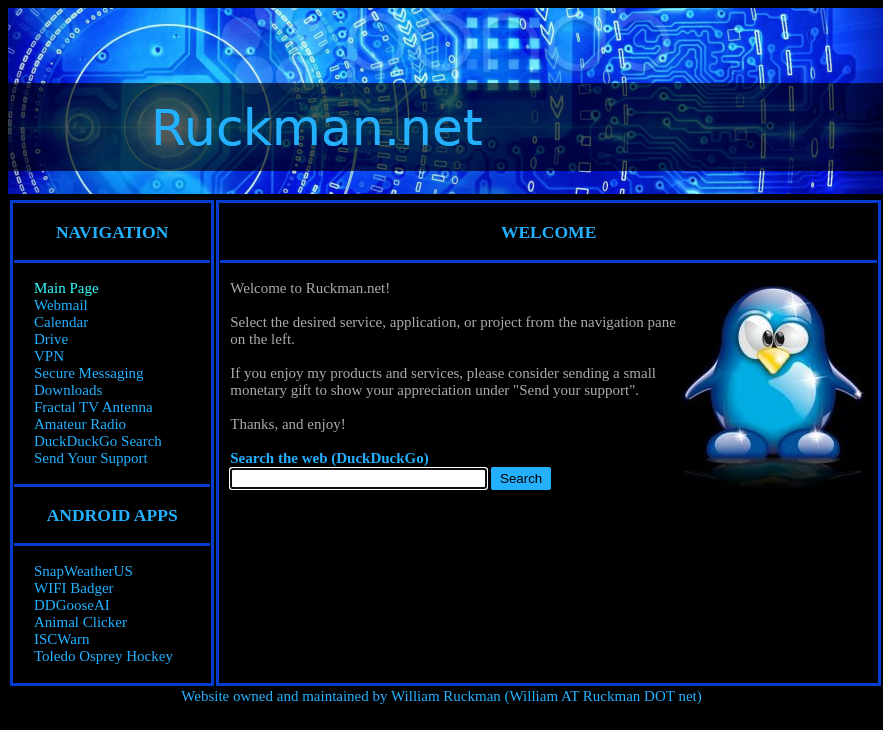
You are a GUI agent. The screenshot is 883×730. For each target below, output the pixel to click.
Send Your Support (91, 458)
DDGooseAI (72, 605)
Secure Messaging (89, 373)
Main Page (66, 288)
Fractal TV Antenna (93, 407)
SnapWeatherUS (83, 571)
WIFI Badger (74, 588)
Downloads (68, 390)
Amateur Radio (80, 424)
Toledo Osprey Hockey (103, 656)
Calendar (61, 322)
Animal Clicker (80, 622)
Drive (51, 339)
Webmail (61, 305)
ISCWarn (61, 639)
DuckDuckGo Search (98, 441)
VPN (49, 356)
